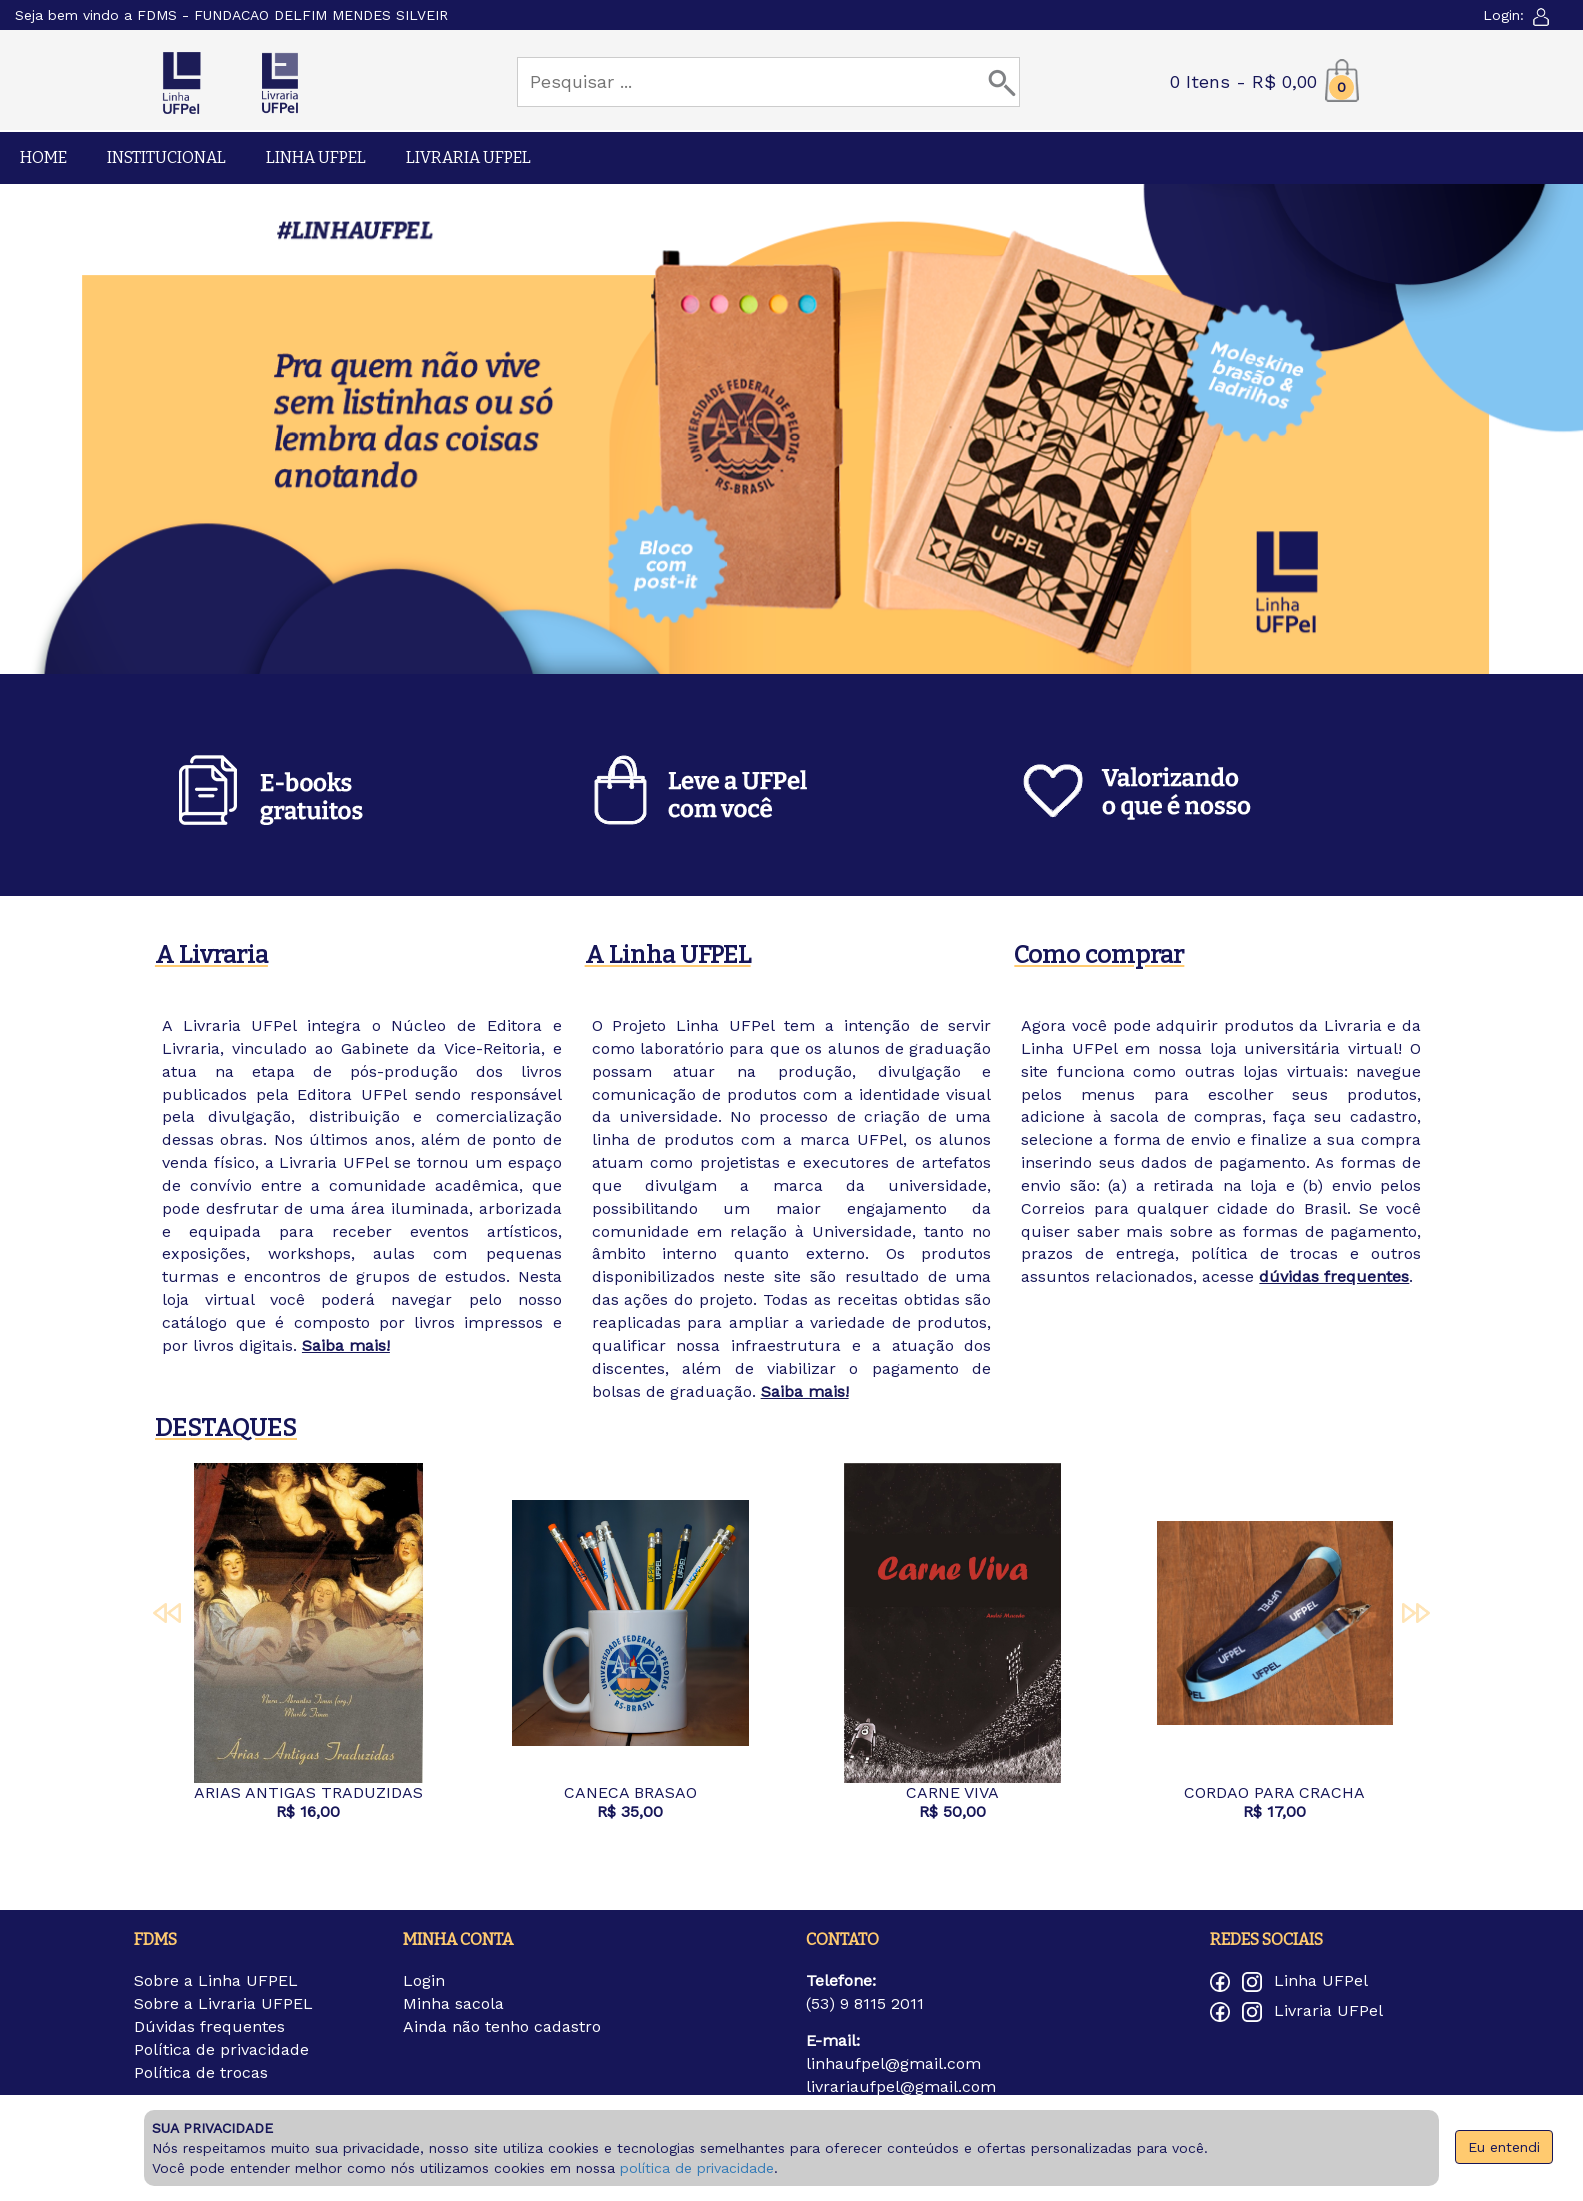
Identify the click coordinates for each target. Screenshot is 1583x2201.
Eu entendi (1504, 2147)
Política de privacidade (221, 2049)
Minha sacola (453, 2003)
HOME (43, 157)
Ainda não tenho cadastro (502, 2026)
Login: (1518, 15)
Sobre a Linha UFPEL (216, 1980)
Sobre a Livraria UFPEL (223, 2003)
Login (424, 1980)
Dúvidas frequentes (209, 2026)
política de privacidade (697, 2168)
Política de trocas (201, 2072)
